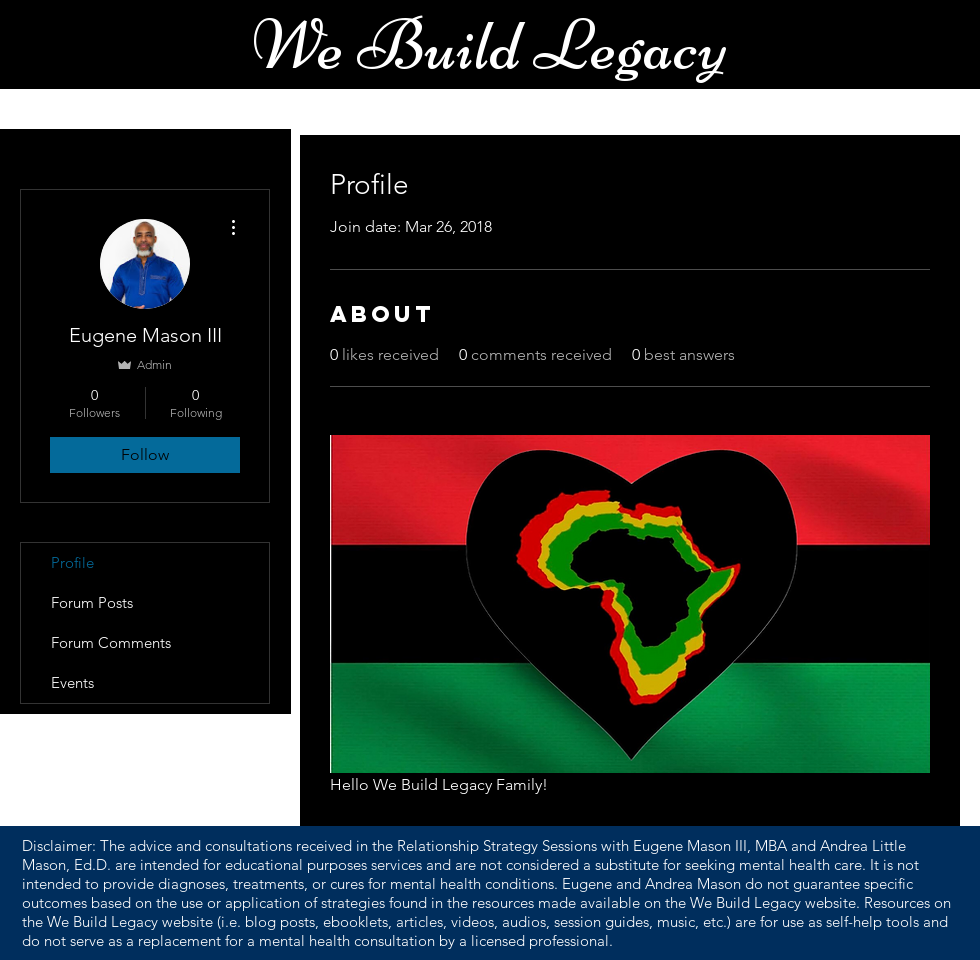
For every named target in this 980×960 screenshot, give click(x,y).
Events (72, 682)
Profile (72, 562)
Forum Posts (92, 602)
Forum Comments (111, 642)
